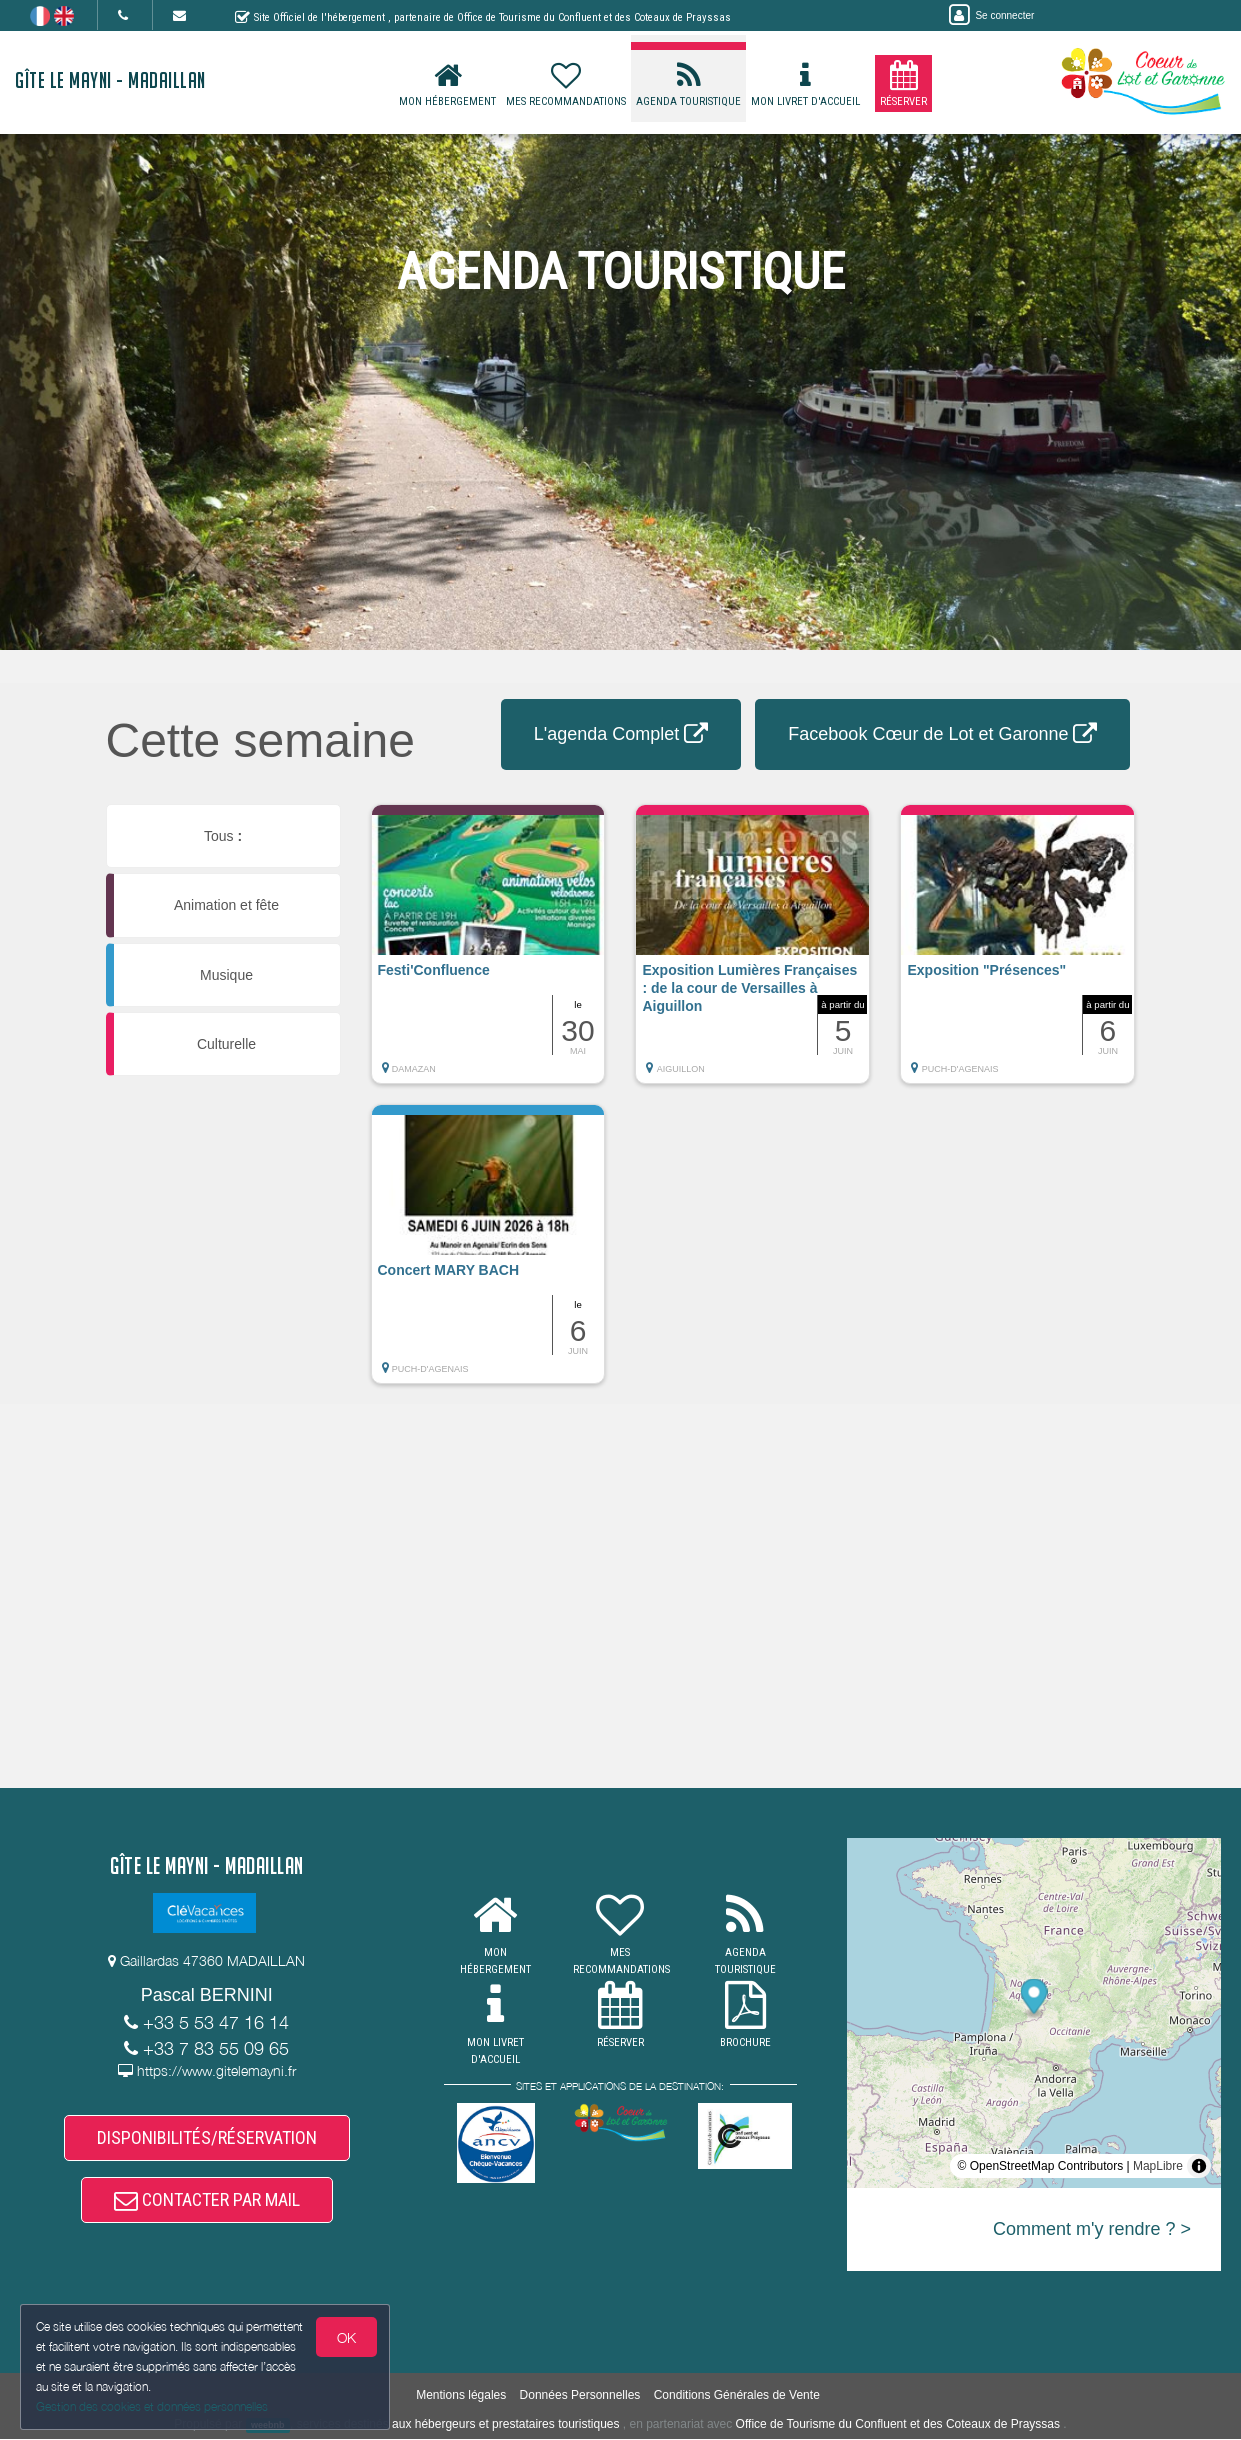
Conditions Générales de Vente (737, 2395)
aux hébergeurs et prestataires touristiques (505, 2425)
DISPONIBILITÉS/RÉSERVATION (207, 2137)
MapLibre (1158, 2166)
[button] (488, 954)
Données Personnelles (580, 2395)
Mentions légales (461, 2395)
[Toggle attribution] (1199, 2166)
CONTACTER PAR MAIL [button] (207, 2199)
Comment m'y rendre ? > (1092, 2229)
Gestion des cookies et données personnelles (152, 2406)
